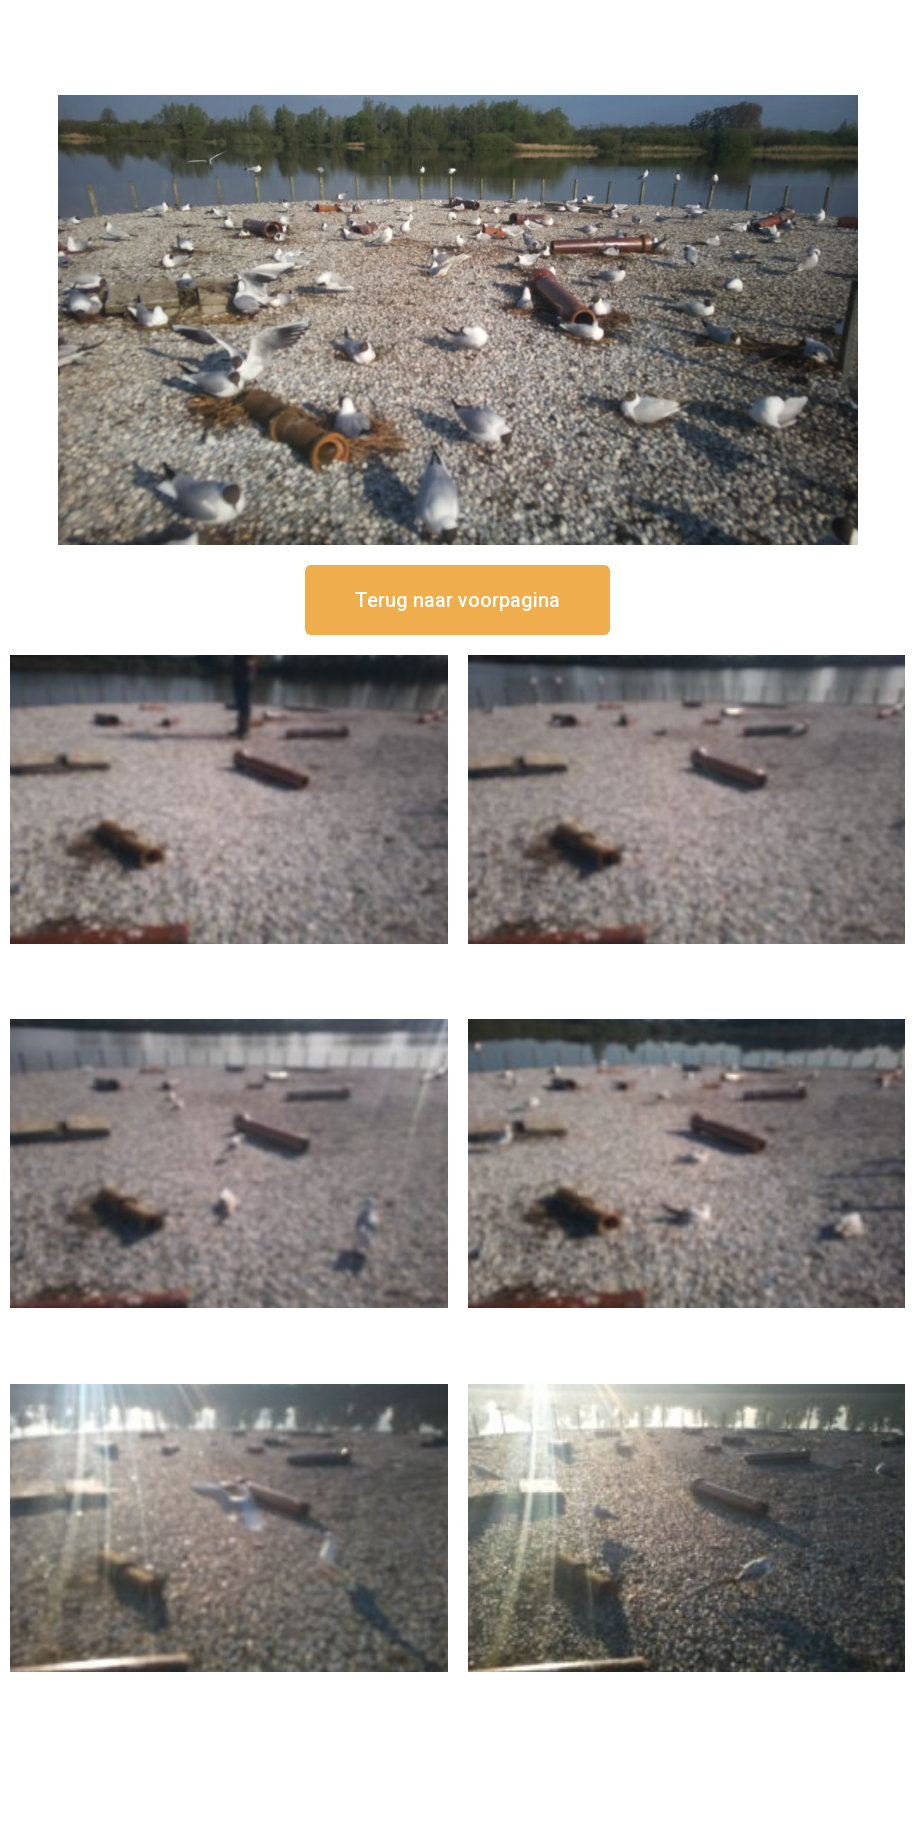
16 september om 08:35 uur (686, 1688)
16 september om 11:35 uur (229, 1324)
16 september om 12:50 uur (229, 960)
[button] (457, 600)
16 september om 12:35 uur (686, 960)
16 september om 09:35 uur (229, 1688)
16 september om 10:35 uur (686, 1324)
